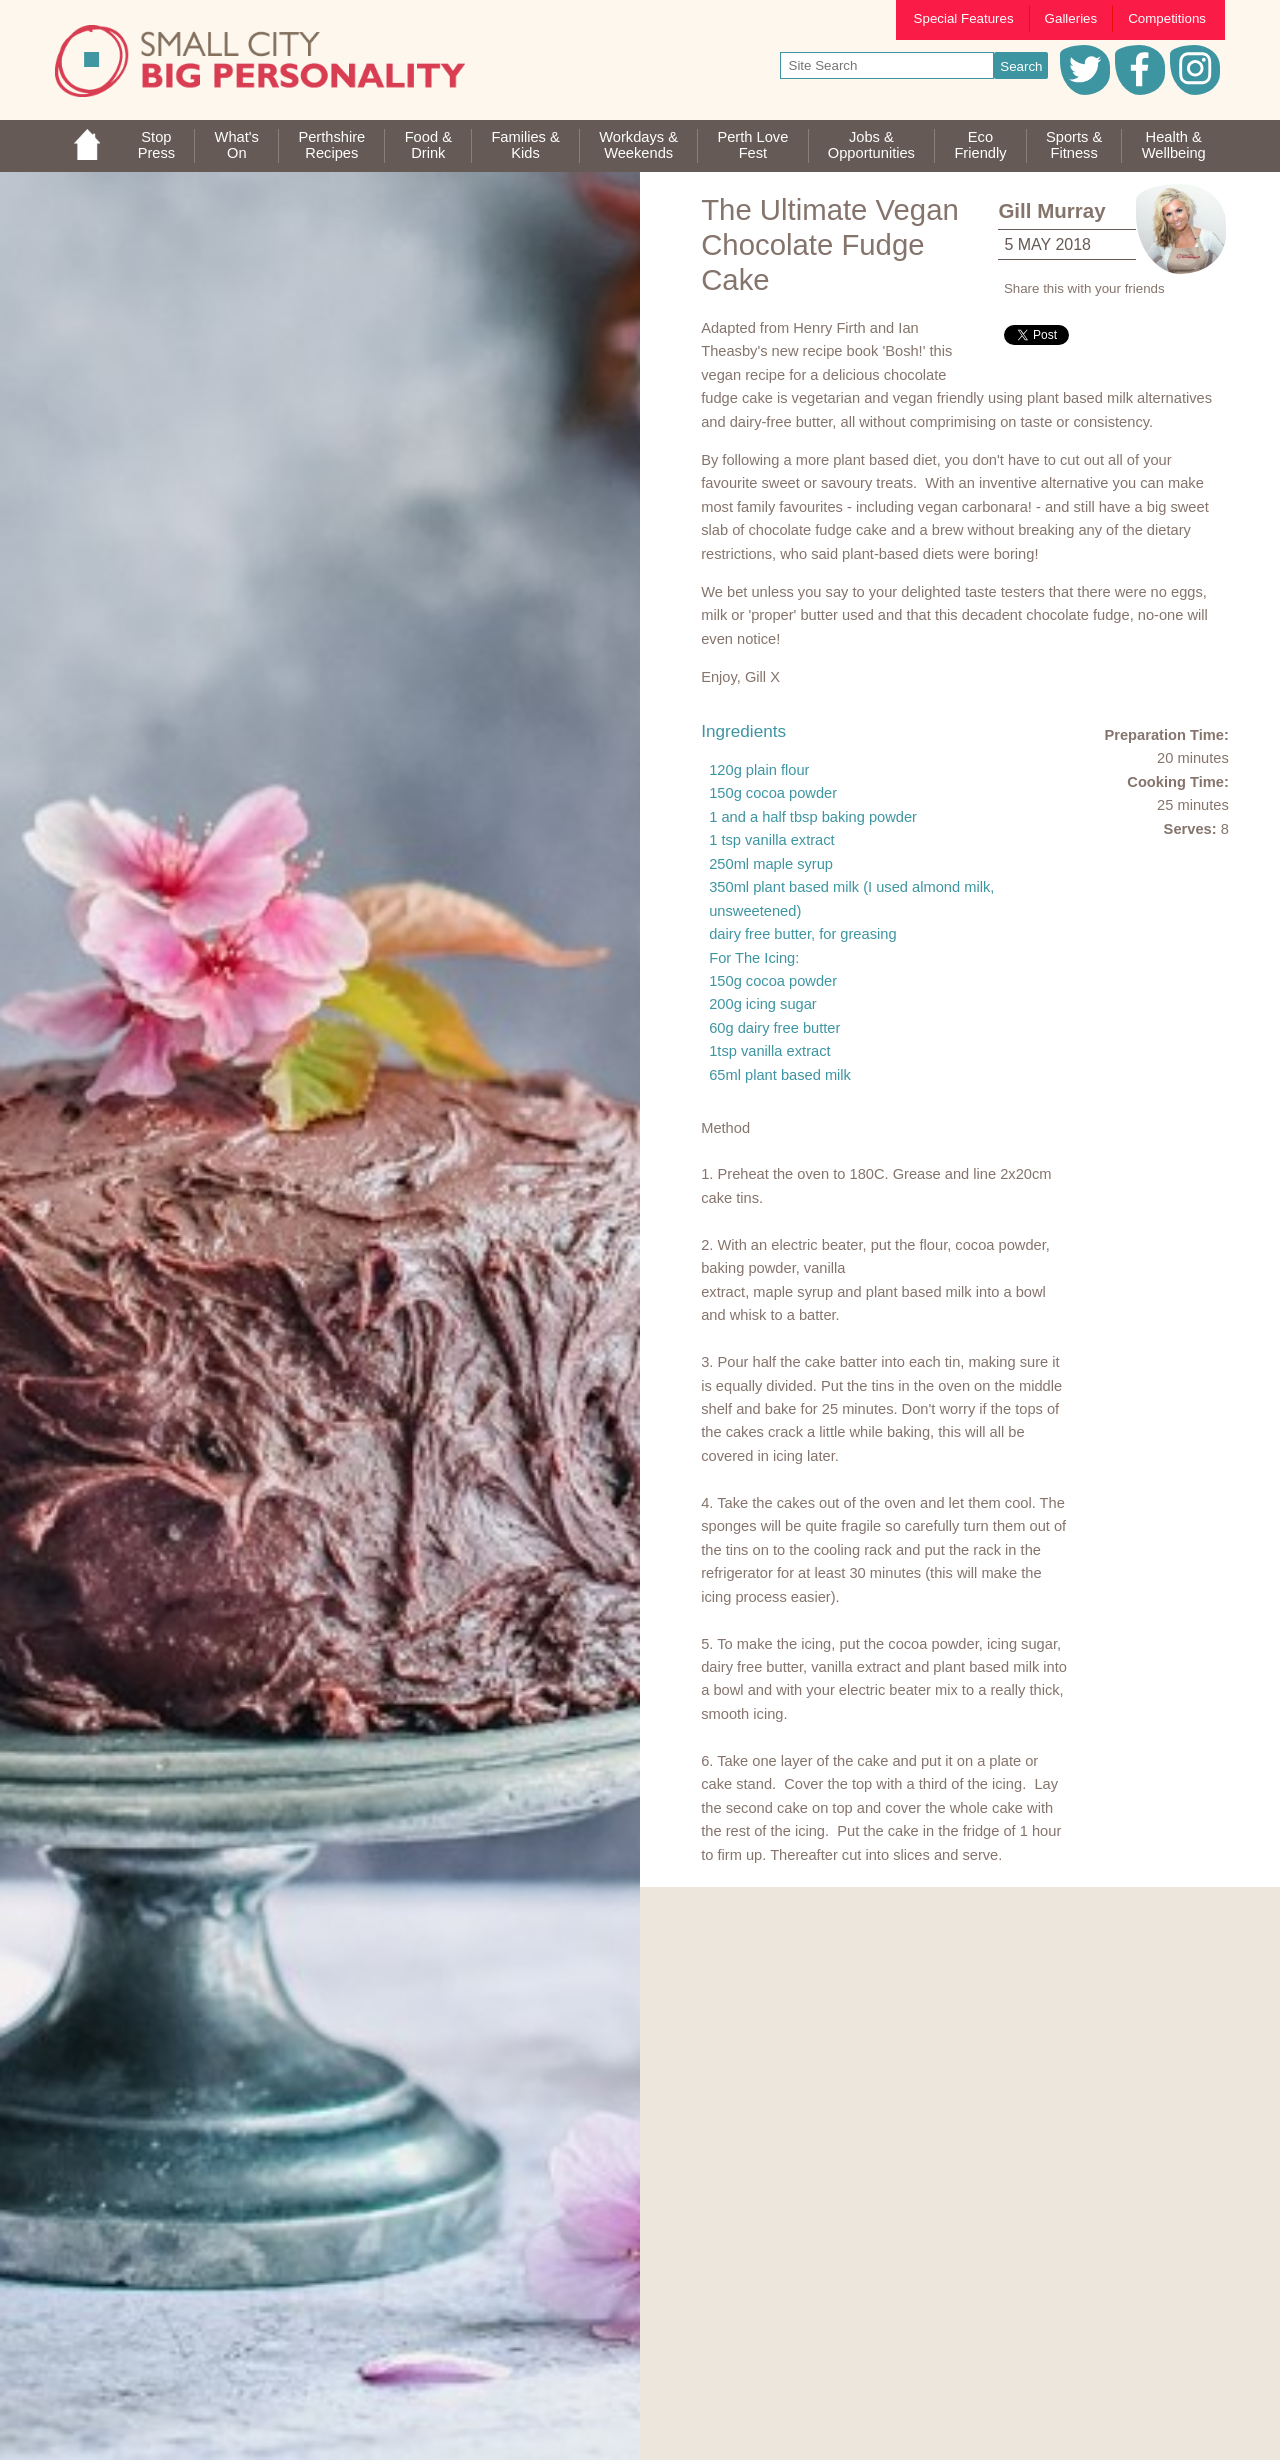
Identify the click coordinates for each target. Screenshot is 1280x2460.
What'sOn (237, 145)
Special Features (964, 18)
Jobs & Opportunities (871, 145)
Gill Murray (1051, 210)
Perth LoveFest (752, 145)
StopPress (156, 145)
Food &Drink (428, 145)
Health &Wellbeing (1174, 145)
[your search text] (887, 65)
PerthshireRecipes (331, 145)
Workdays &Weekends (638, 145)
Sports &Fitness (1074, 145)
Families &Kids (525, 145)
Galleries (1071, 18)
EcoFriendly (980, 145)
